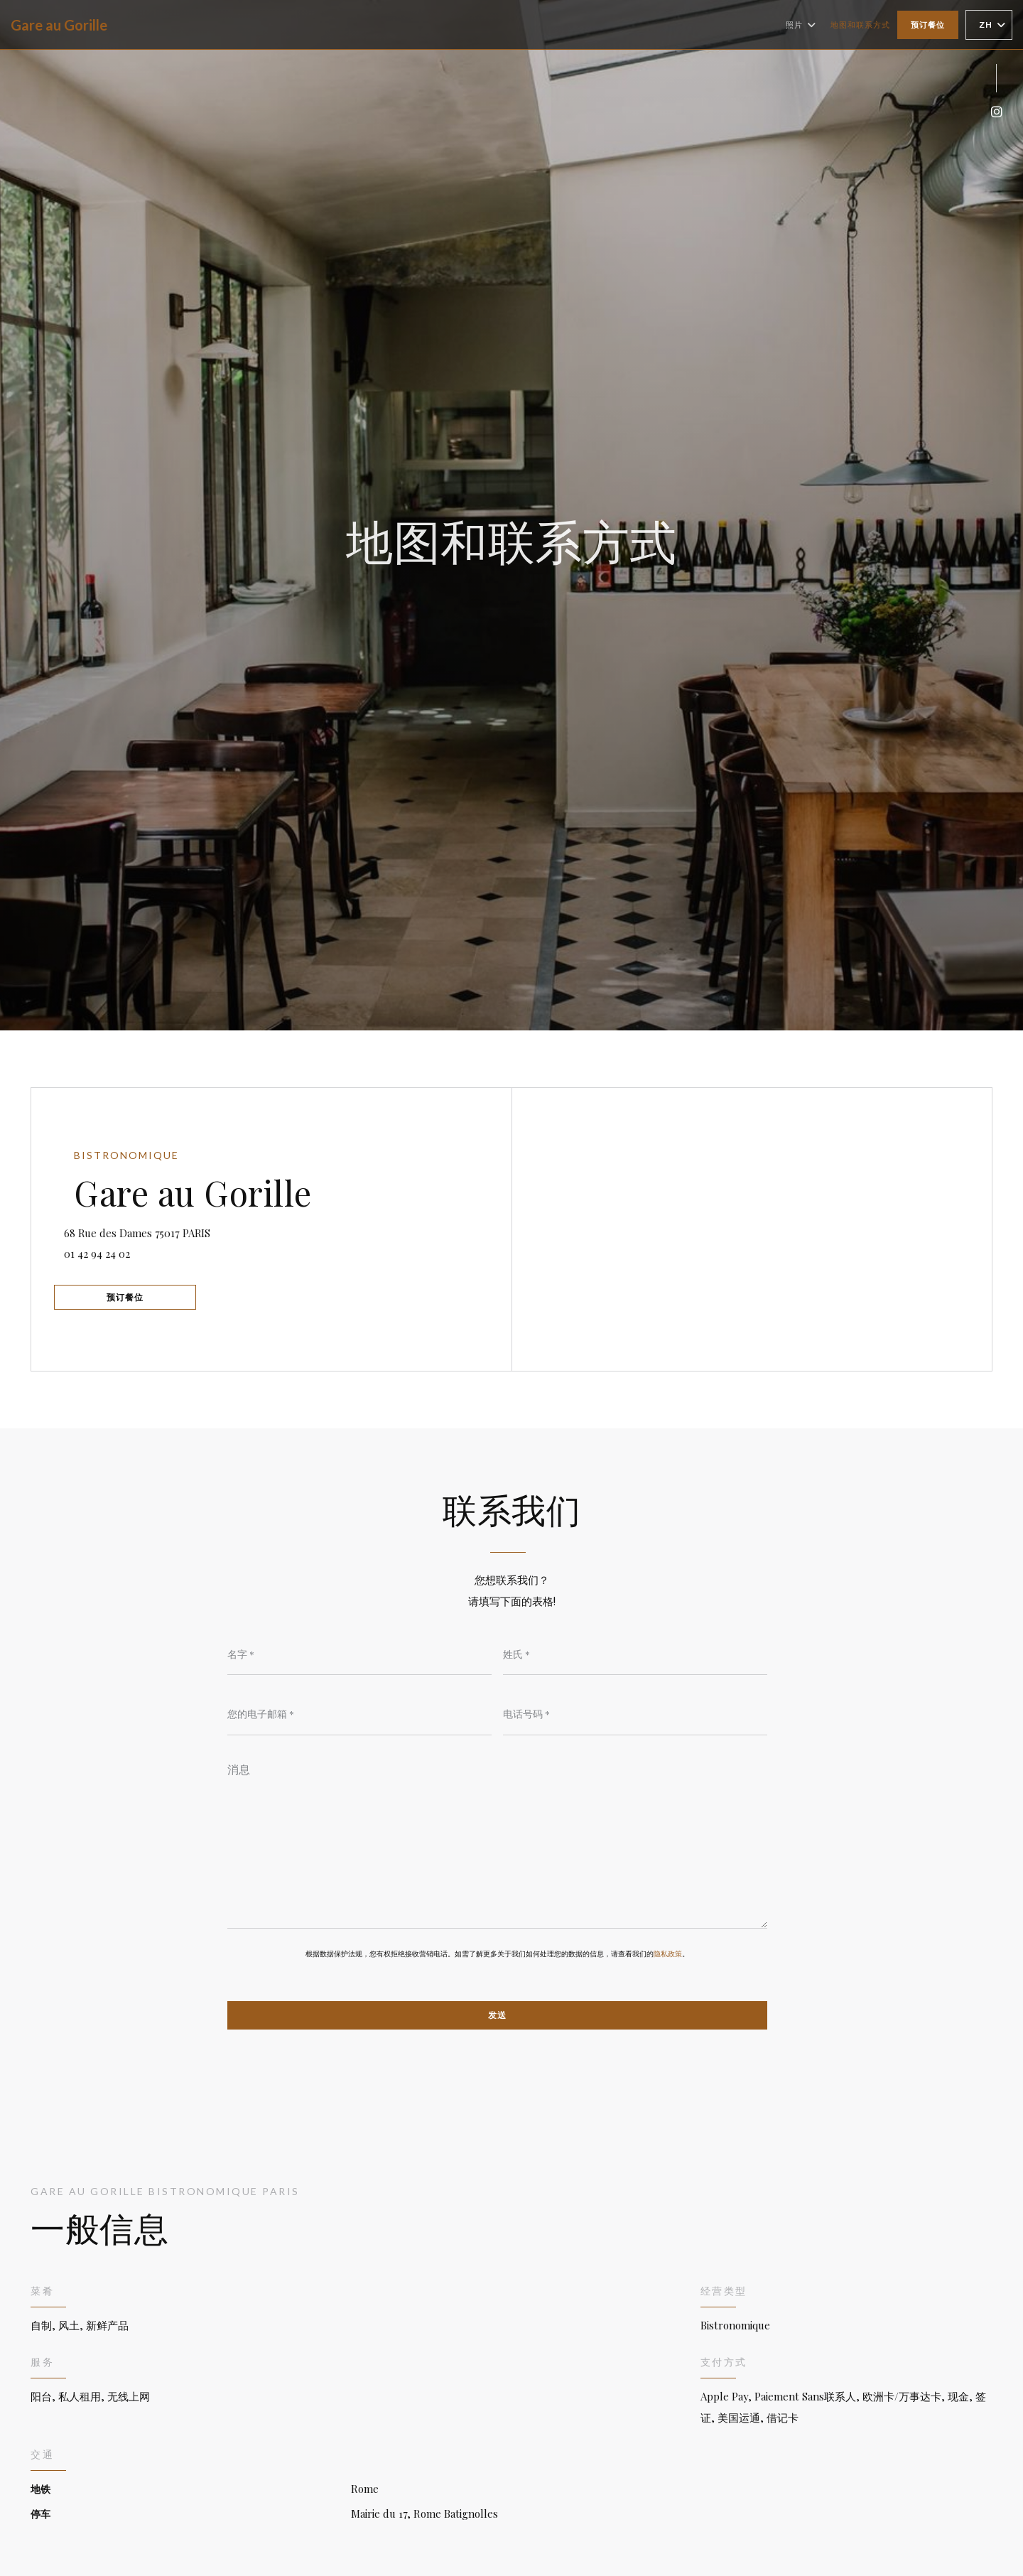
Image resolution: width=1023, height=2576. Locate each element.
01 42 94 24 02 (107, 1251)
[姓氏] (635, 1654)
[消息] (497, 1842)
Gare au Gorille (59, 24)
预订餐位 (928, 24)
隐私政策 (668, 1956)
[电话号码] (635, 1714)
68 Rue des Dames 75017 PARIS (192, 1228)
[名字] (359, 1654)
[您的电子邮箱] (359, 1714)
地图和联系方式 (860, 24)
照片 (801, 25)
